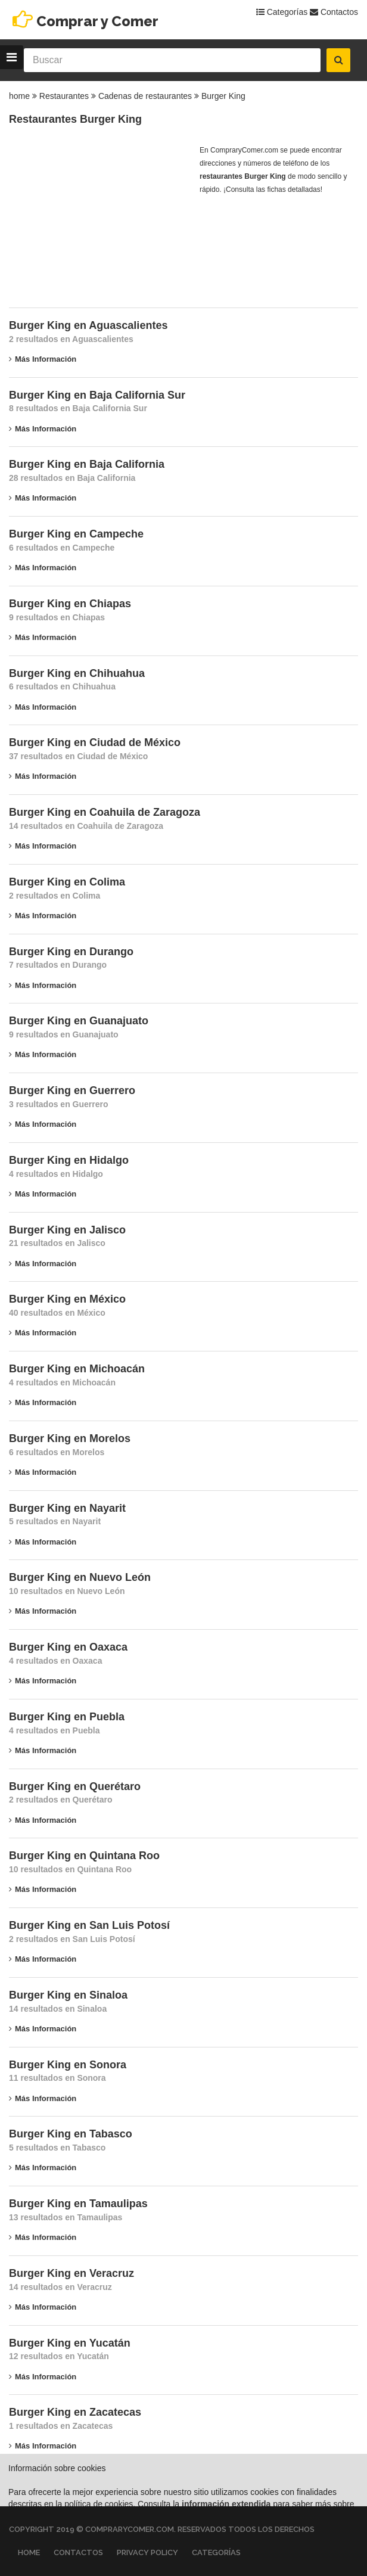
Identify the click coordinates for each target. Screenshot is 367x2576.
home (19, 96)
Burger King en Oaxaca (68, 1647)
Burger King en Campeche (76, 534)
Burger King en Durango (71, 952)
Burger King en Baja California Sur (97, 395)
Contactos (334, 12)
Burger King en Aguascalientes (88, 325)
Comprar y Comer (97, 21)
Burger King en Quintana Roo (84, 1856)
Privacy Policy (147, 2552)
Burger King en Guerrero (72, 1090)
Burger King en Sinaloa (68, 1995)
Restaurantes (64, 96)
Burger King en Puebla (67, 1717)
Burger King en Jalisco (67, 1230)
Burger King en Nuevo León (80, 1577)
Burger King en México (67, 1299)
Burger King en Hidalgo (69, 1160)
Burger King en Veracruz (71, 2273)
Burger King (223, 96)
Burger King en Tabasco (70, 2134)
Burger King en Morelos (69, 1438)
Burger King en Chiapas (70, 604)
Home (29, 2552)
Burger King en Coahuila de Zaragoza (104, 812)
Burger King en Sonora (67, 2065)
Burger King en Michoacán (77, 1369)
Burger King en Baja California (86, 464)
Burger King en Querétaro (75, 1786)
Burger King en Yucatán (69, 2343)
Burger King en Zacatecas (75, 2412)
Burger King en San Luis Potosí (89, 1925)
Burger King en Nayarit (67, 1508)
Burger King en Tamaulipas (78, 2204)
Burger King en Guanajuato (78, 1021)
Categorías (281, 12)
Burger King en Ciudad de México (95, 742)
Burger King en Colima (67, 882)
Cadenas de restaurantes (145, 96)
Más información (42, 359)
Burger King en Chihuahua (77, 673)
